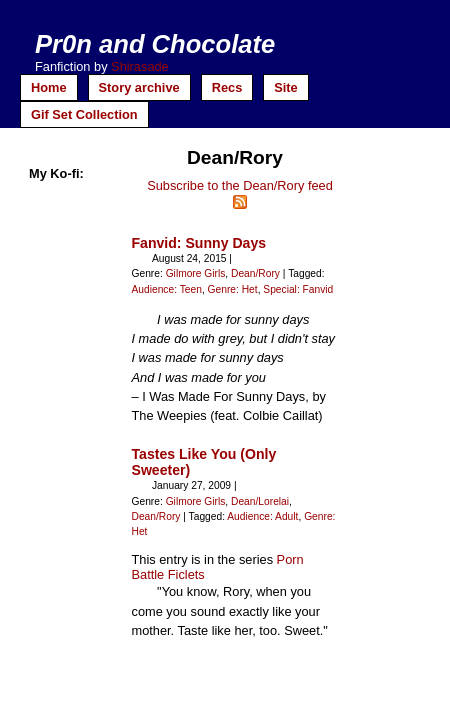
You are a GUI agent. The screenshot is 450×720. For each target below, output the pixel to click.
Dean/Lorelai (260, 501)
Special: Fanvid (298, 289)
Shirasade (140, 66)
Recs (227, 87)
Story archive (139, 87)
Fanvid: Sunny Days (199, 243)
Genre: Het (233, 289)
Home (49, 87)
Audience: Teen (167, 289)
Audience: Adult (262, 516)
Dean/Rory (255, 273)
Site (285, 87)
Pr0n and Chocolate (155, 44)
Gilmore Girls (196, 273)
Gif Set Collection (84, 114)
